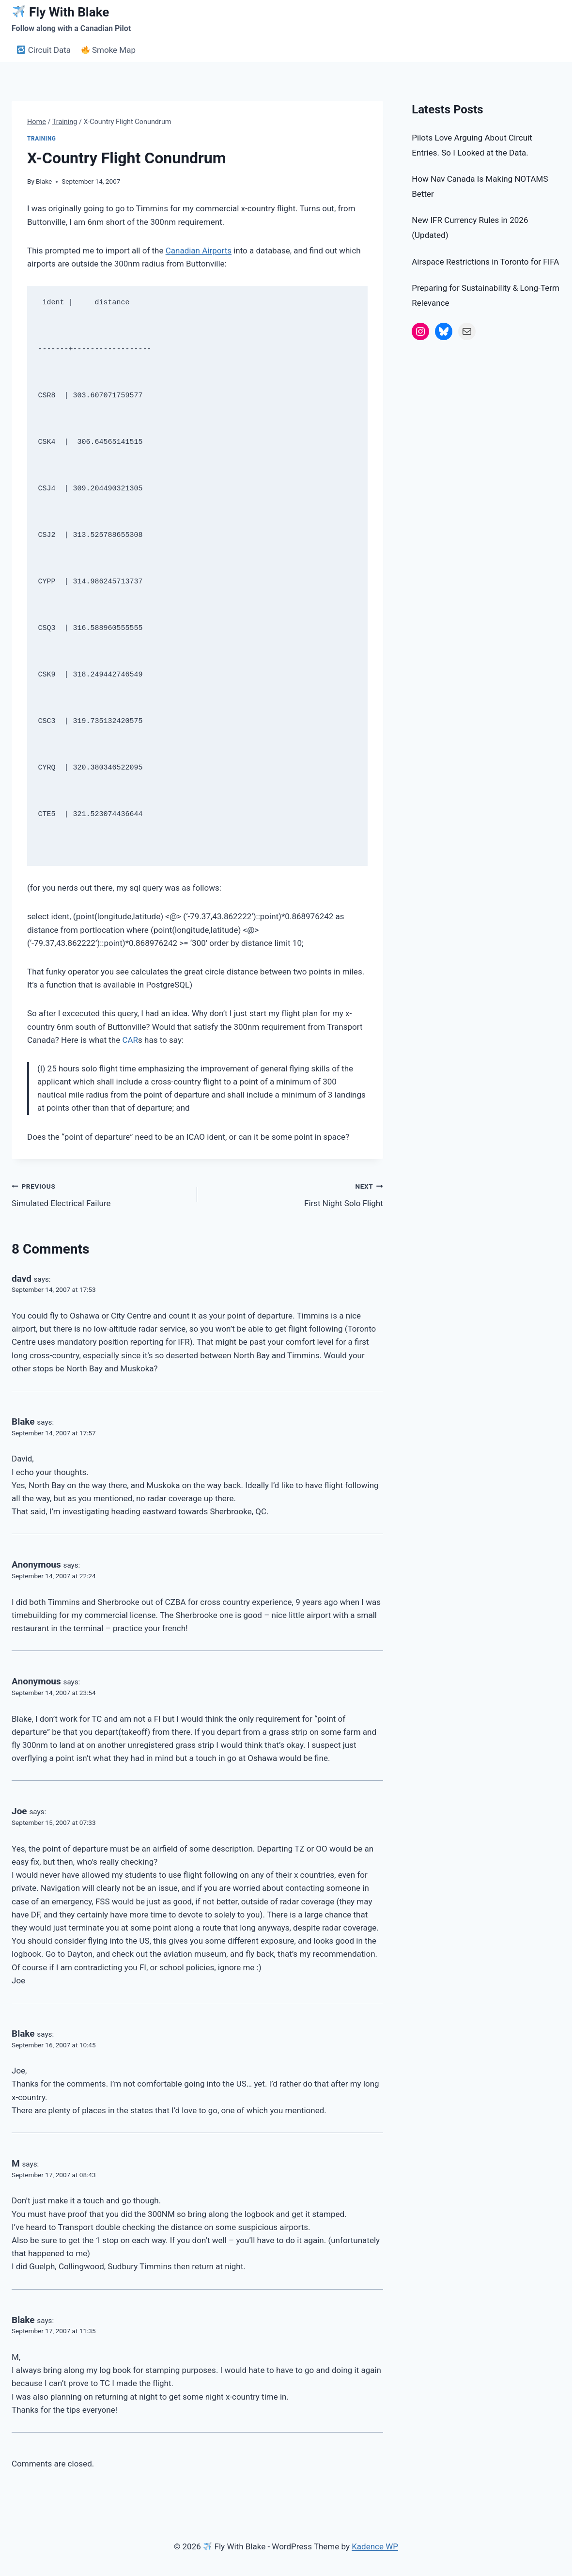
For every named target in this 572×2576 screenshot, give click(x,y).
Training (41, 138)
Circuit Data (44, 50)
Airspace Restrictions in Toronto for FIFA (485, 262)
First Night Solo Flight (294, 1193)
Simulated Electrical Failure (100, 1193)
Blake (44, 181)
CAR (130, 1040)
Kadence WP (375, 2546)
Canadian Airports (199, 250)
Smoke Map (108, 50)
